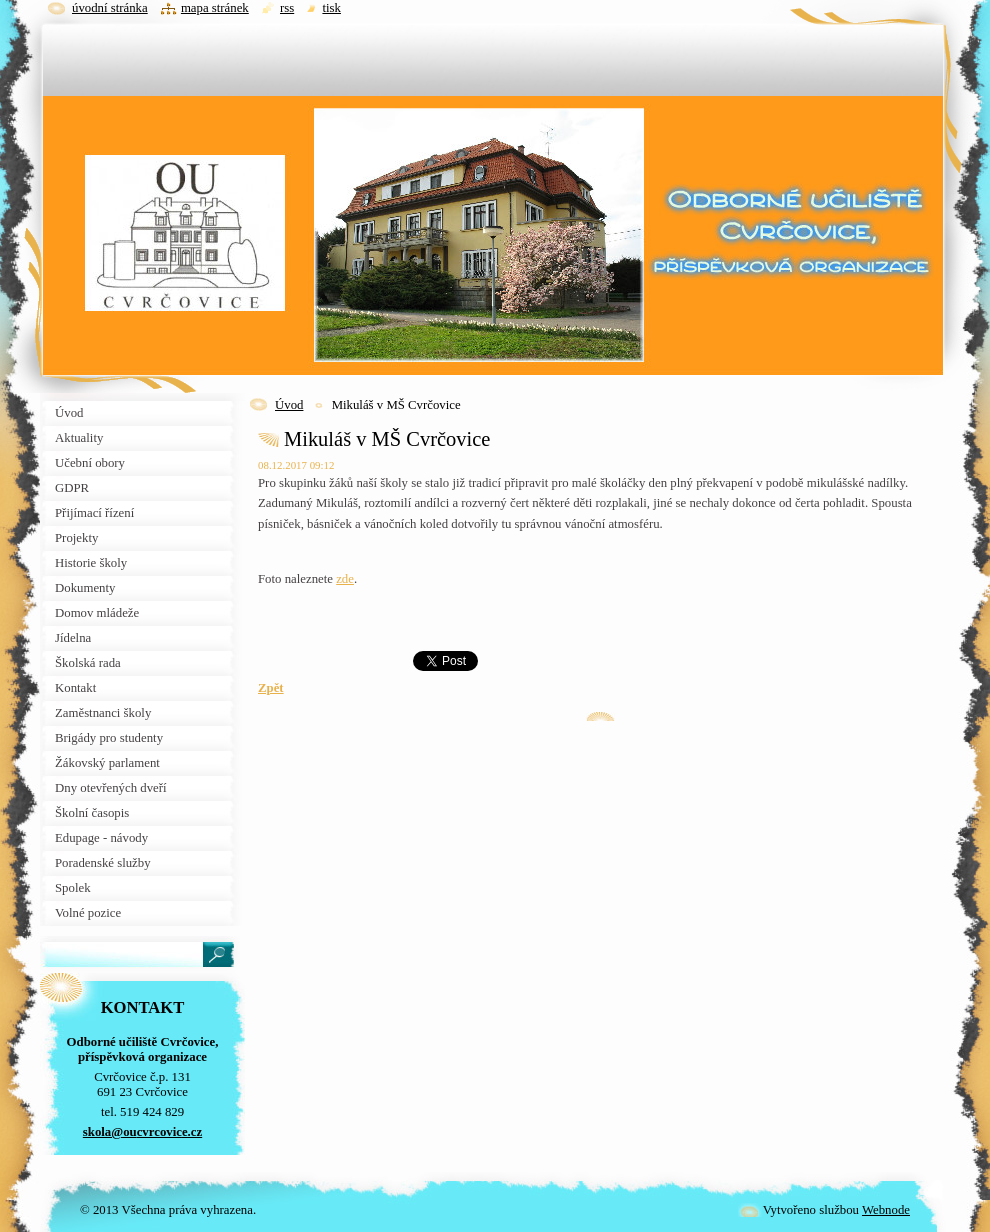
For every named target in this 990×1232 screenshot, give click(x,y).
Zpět (271, 688)
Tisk (331, 8)
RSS (287, 8)
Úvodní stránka (110, 8)
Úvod (289, 405)
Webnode (886, 1210)
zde (345, 579)
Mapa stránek (215, 8)
